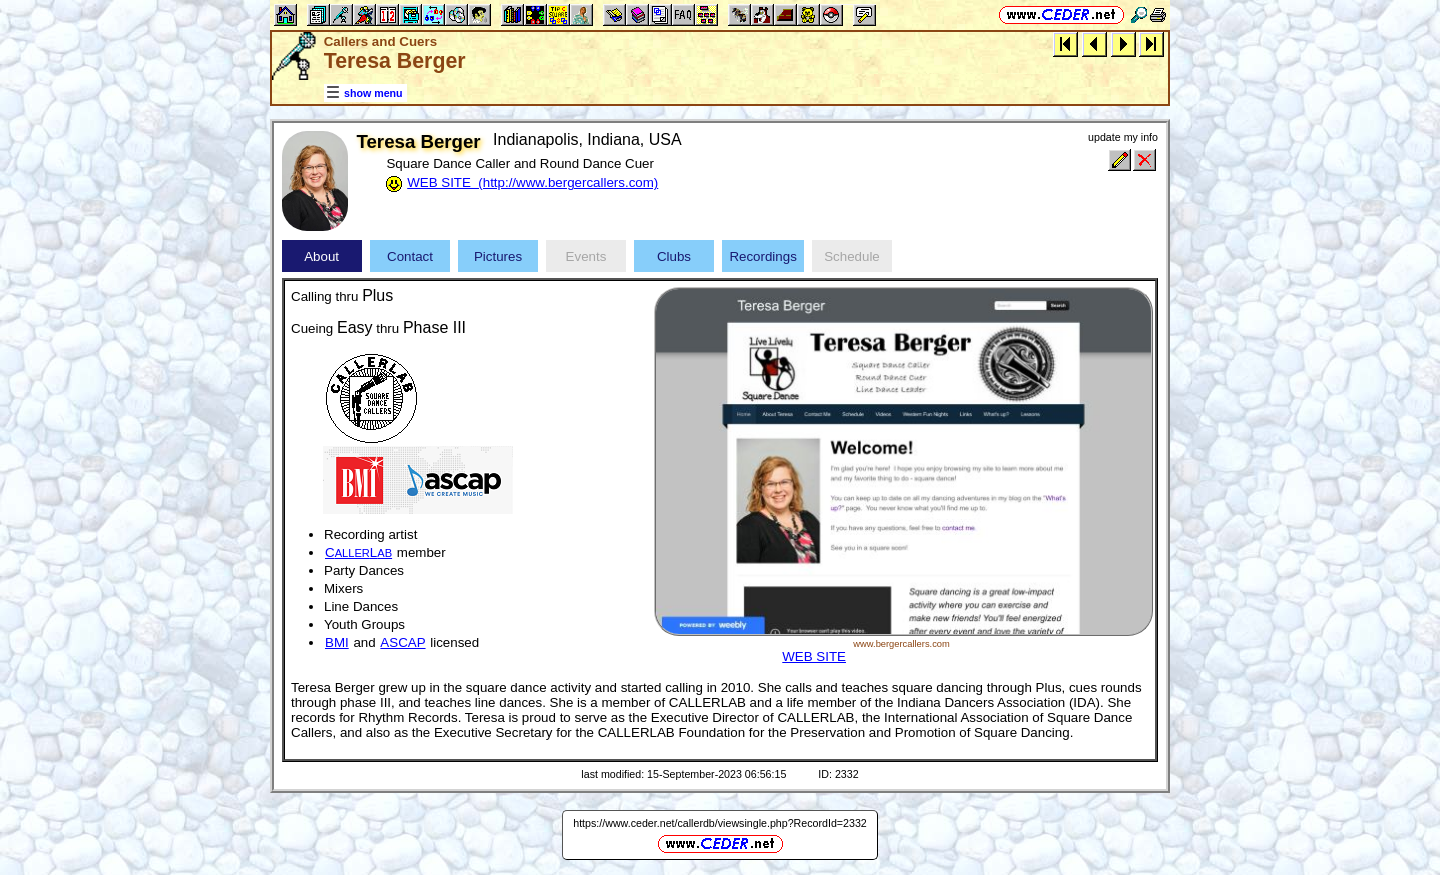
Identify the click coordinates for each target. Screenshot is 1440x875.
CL (358, 552)
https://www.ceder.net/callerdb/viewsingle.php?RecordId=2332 (720, 823)
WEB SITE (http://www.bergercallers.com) (532, 182)
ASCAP (402, 642)
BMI (337, 642)
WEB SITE (814, 656)
